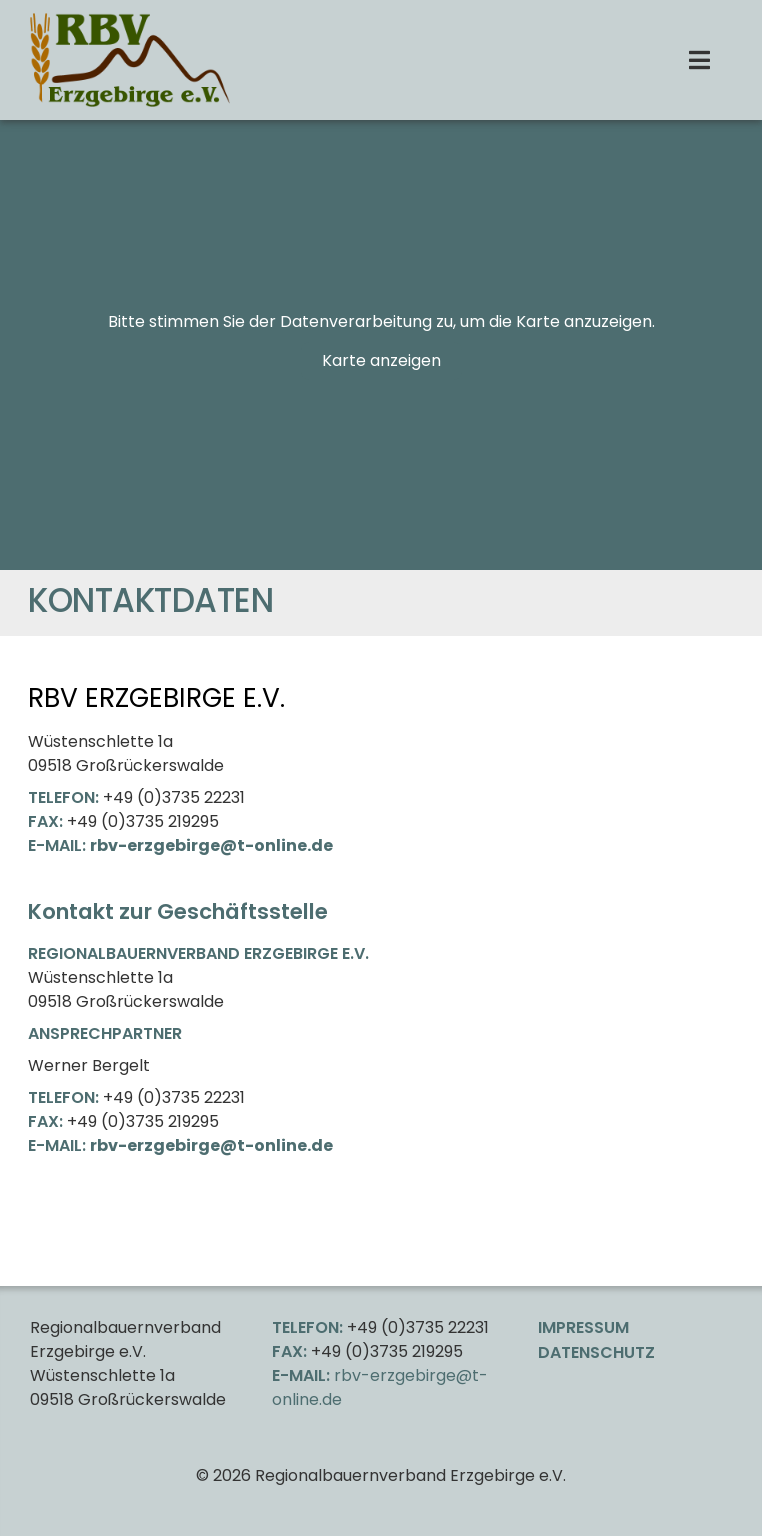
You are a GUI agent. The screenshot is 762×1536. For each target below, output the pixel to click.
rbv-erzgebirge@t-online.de (211, 845)
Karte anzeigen (381, 360)
